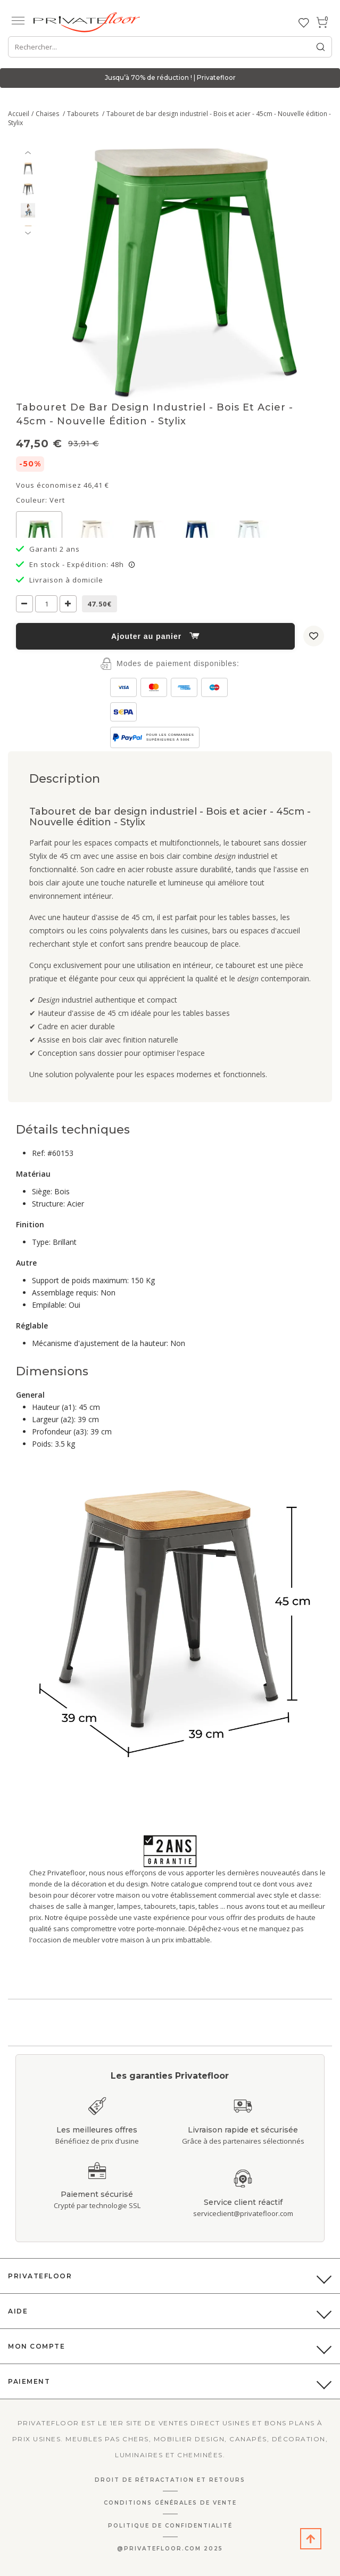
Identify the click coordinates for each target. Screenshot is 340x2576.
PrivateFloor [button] (40, 2276)
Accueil (18, 113)
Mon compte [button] (36, 2346)
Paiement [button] (29, 2381)
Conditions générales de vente (170, 2502)
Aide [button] (18, 2311)
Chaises (48, 113)
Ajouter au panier (155, 636)
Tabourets (83, 113)
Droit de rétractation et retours (170, 2479)
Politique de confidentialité (170, 2525)
